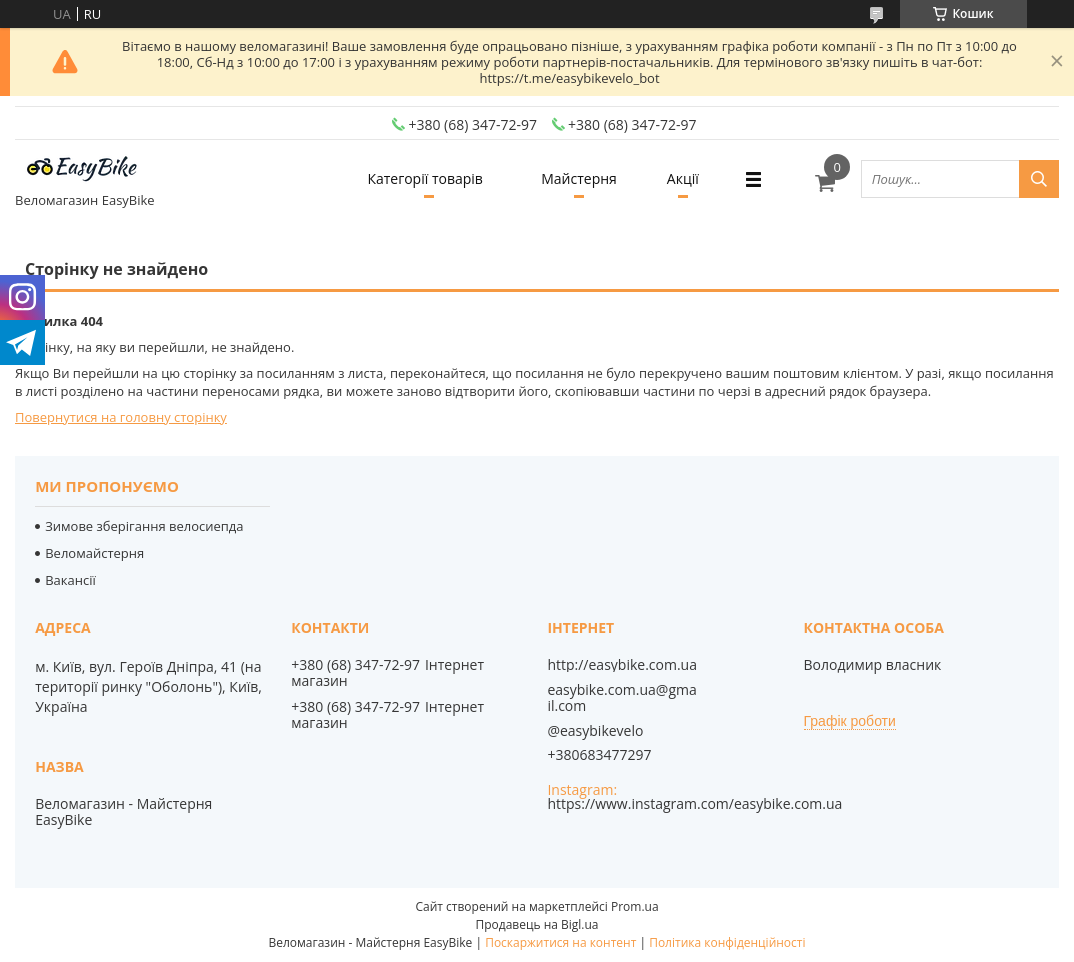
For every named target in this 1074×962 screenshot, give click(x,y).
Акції (683, 178)
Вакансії (70, 580)
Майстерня (579, 178)
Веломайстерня (94, 553)
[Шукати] (1039, 179)
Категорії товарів (424, 178)
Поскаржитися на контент (560, 942)
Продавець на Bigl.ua (536, 924)
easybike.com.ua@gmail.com (621, 698)
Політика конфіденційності (727, 942)
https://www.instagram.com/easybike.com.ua (694, 803)
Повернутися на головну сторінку (121, 417)
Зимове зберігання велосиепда (144, 526)
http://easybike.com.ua (622, 665)
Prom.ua (635, 906)
